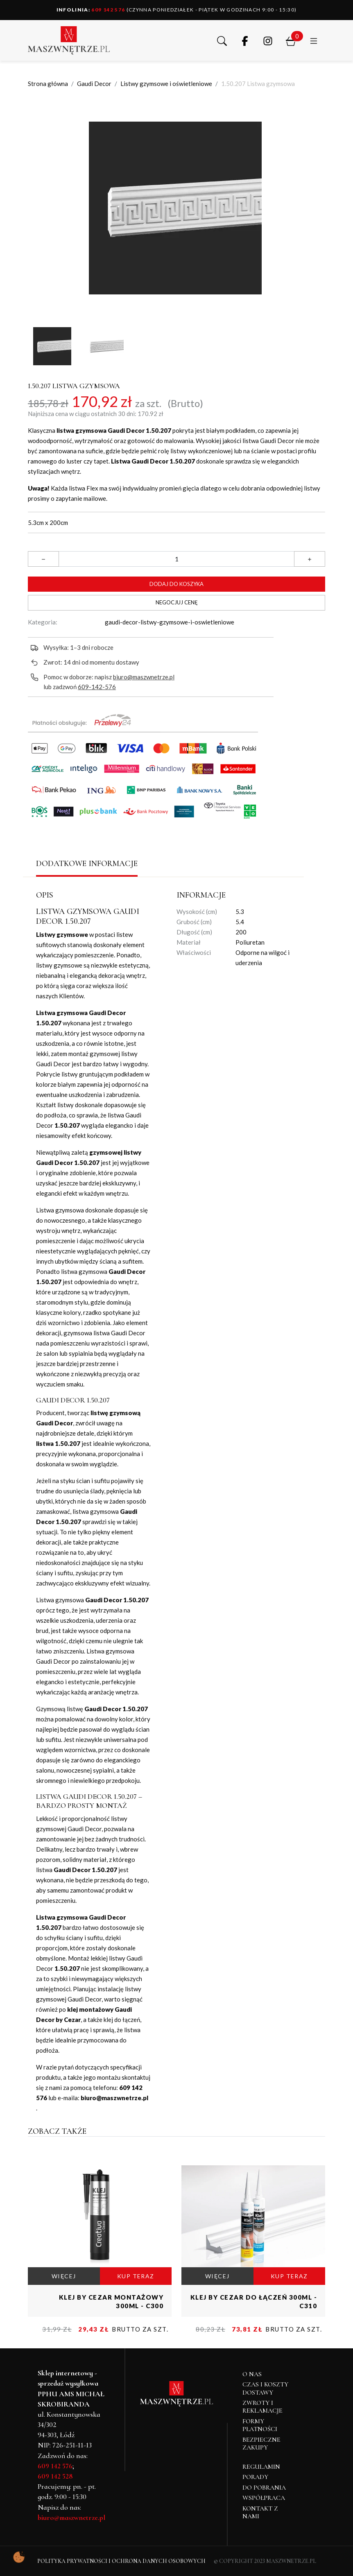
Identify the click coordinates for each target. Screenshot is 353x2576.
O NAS (252, 2374)
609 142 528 (55, 2476)
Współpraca (263, 2498)
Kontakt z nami (260, 2512)
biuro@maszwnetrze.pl (143, 677)
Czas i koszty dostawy (265, 2388)
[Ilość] (176, 559)
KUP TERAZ (135, 2276)
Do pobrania (264, 2487)
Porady (255, 2477)
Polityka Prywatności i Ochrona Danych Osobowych (121, 2561)
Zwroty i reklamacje (262, 2407)
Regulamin (261, 2467)
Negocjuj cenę (177, 602)
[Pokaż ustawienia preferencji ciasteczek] (19, 2557)
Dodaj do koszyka (176, 584)
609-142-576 (97, 686)
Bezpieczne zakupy (261, 2444)
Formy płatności (259, 2425)
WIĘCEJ (64, 2276)
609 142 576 (91, 10)
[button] (221, 40)
